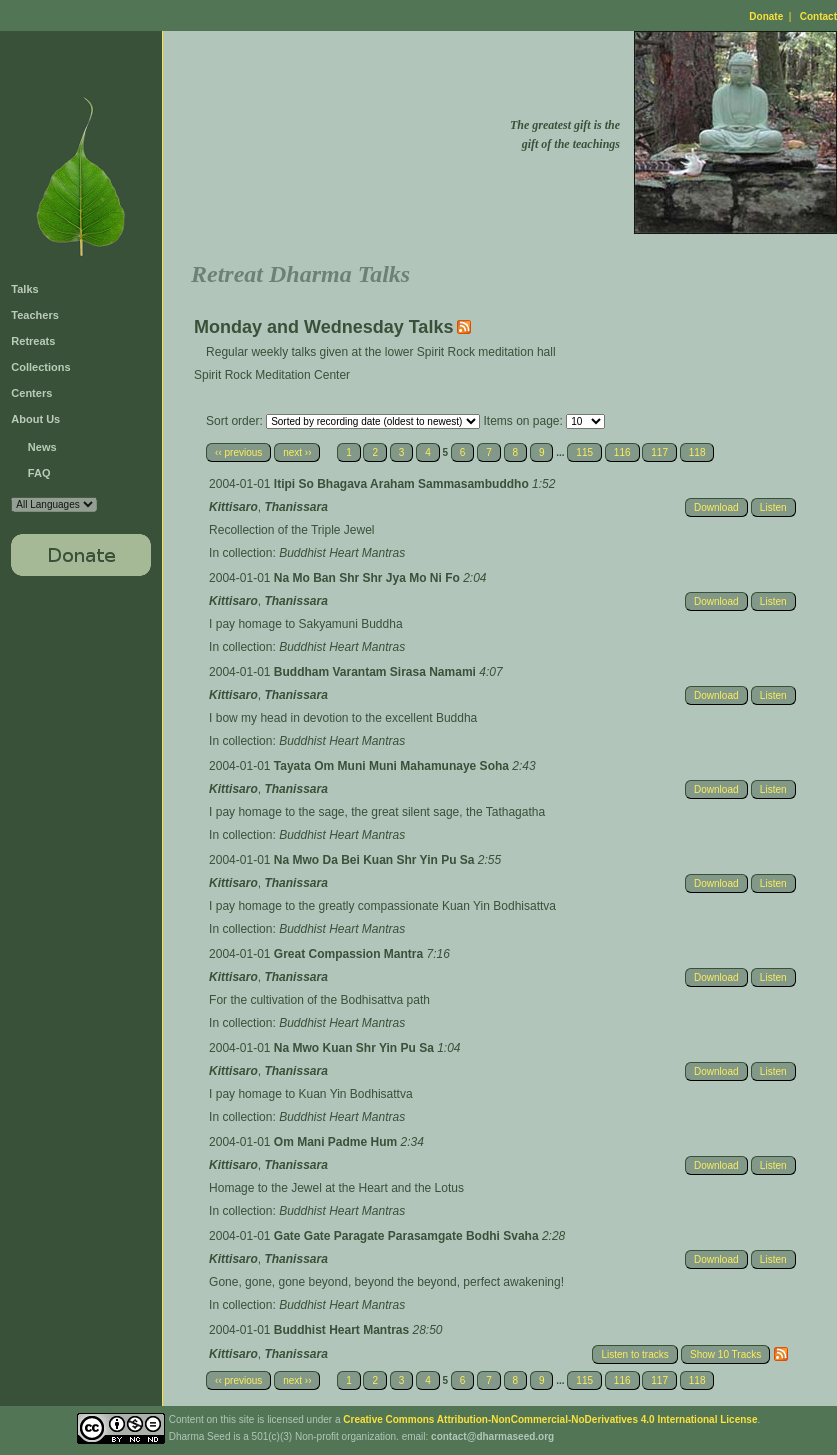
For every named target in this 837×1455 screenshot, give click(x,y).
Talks (24, 289)
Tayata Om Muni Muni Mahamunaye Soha (393, 766)
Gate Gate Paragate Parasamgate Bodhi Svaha (408, 1236)
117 (659, 452)
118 (697, 452)
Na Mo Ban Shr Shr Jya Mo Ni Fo (368, 578)
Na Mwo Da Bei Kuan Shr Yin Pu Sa (376, 860)
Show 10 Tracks (725, 1354)
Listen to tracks (634, 1354)
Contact (818, 16)
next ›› (297, 452)
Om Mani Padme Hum (337, 1142)
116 (622, 452)
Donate (766, 16)
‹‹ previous (238, 452)
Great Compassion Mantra (350, 954)
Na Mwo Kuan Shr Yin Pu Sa (355, 1048)
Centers (31, 393)
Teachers (35, 315)
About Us (35, 419)
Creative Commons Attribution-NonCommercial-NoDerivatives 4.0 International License (550, 1419)
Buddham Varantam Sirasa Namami (376, 672)
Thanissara (295, 507)
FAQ (39, 473)
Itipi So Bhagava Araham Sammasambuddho (403, 484)
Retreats (33, 341)
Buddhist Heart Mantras (342, 553)
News (42, 447)
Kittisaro (233, 507)
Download (716, 507)
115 (584, 452)
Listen (773, 507)
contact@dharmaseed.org (492, 1436)
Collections (40, 367)
